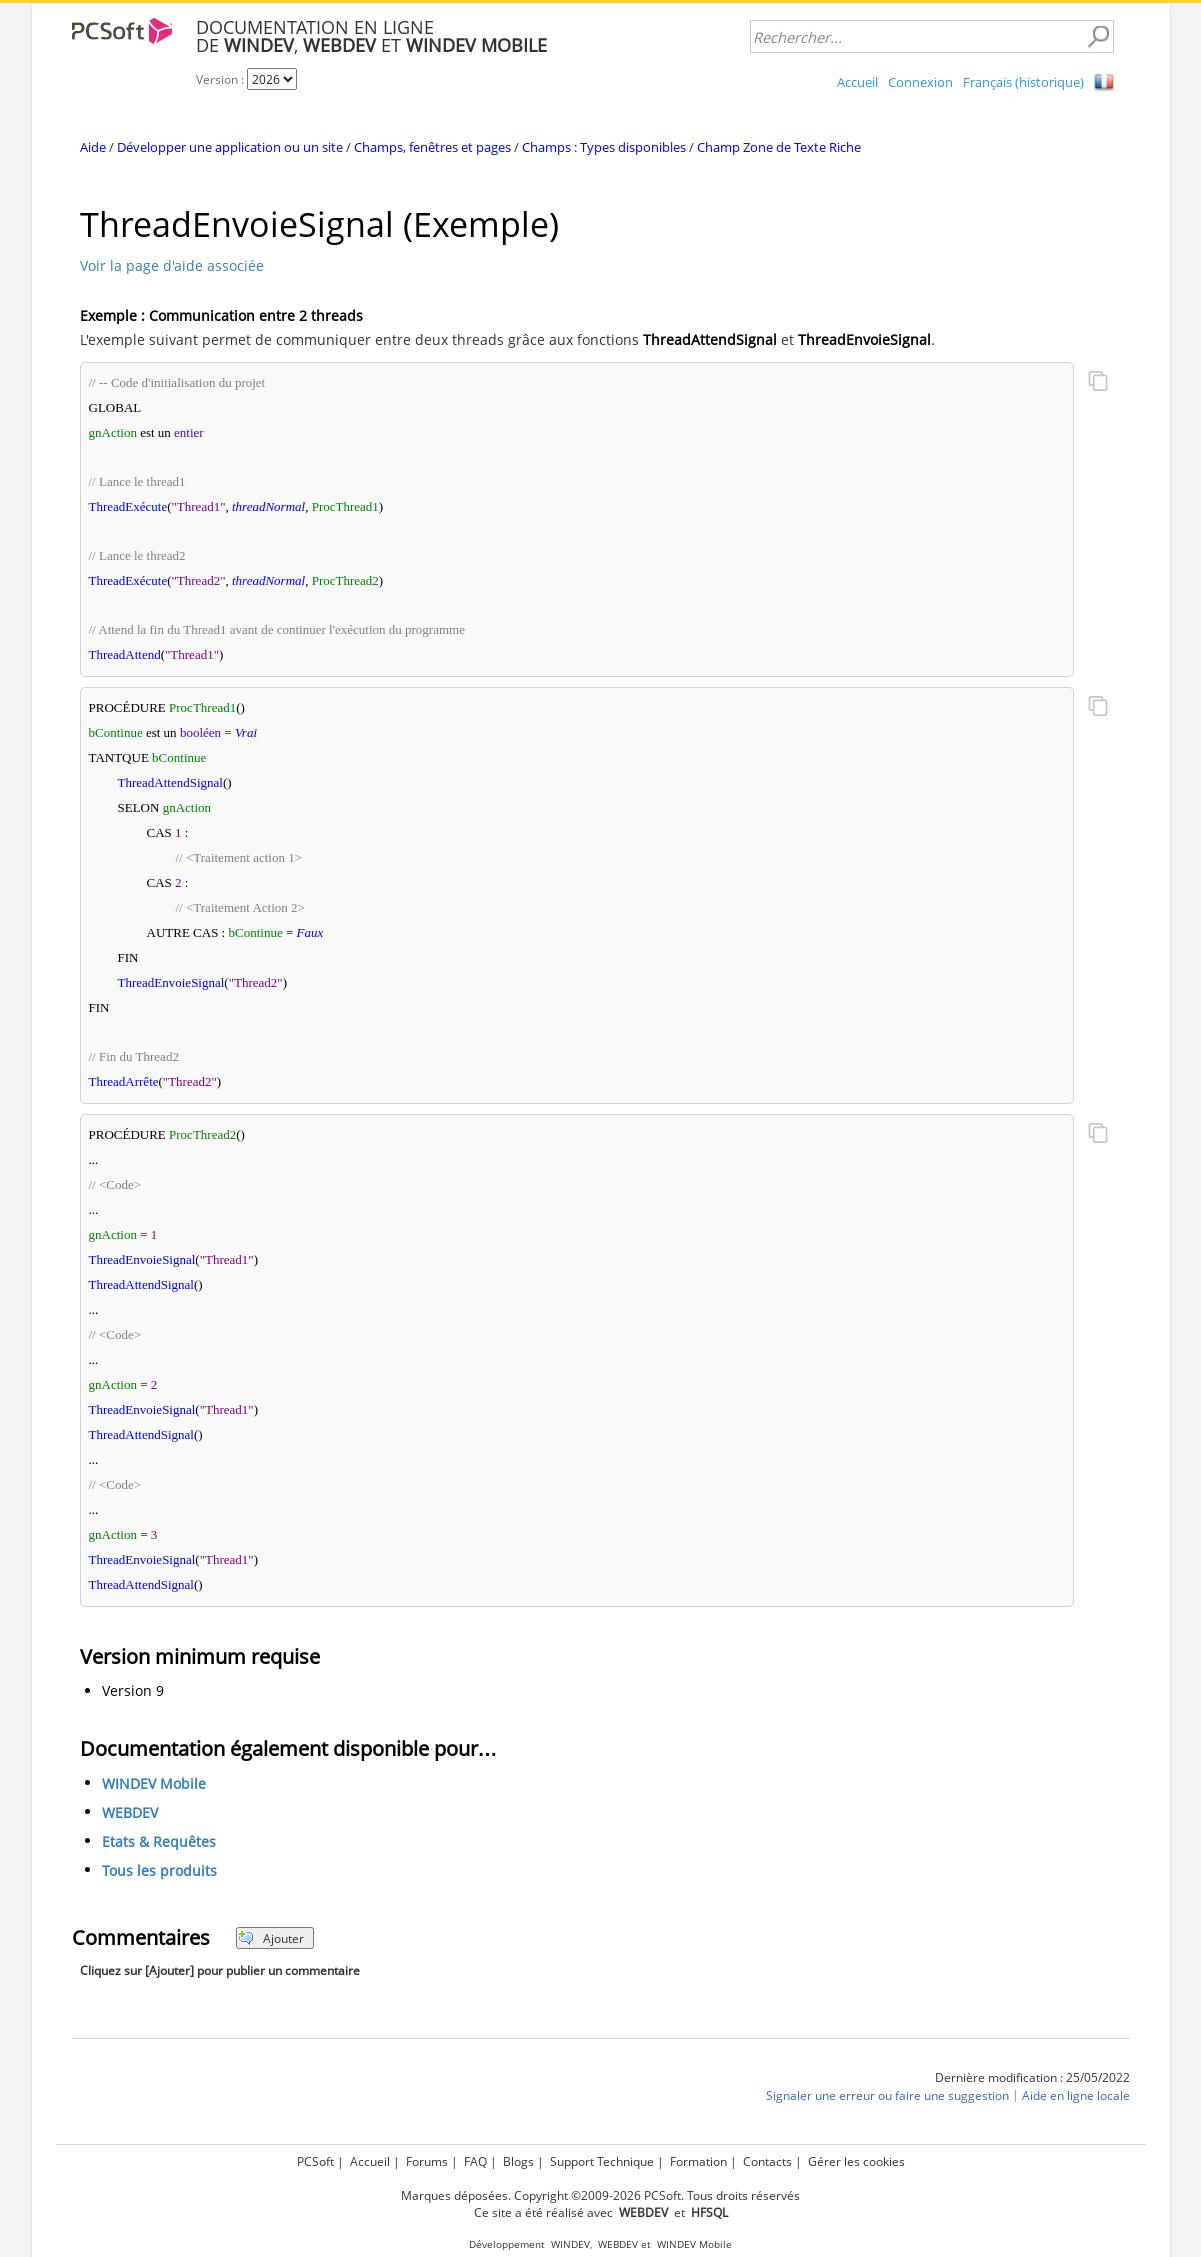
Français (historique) (1023, 82)
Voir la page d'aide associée (172, 265)
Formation (698, 2161)
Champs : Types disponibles (604, 147)
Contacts (767, 2161)
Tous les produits (159, 1871)
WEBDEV (130, 1813)
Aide (93, 147)
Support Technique (602, 2161)
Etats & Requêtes (159, 1842)
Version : (221, 79)
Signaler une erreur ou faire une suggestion (887, 2096)
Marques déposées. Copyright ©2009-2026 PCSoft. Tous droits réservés (600, 2195)
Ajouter (271, 1938)
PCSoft (315, 2161)
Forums (427, 2161)
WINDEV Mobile (154, 1784)
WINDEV (570, 2244)
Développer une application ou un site (230, 147)
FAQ (475, 2161)
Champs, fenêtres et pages (432, 147)
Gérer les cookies (856, 2161)
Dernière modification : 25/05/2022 (1032, 2077)
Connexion (920, 82)
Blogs (518, 2161)
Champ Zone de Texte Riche (779, 147)
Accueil (857, 82)
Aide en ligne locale (1076, 2096)
